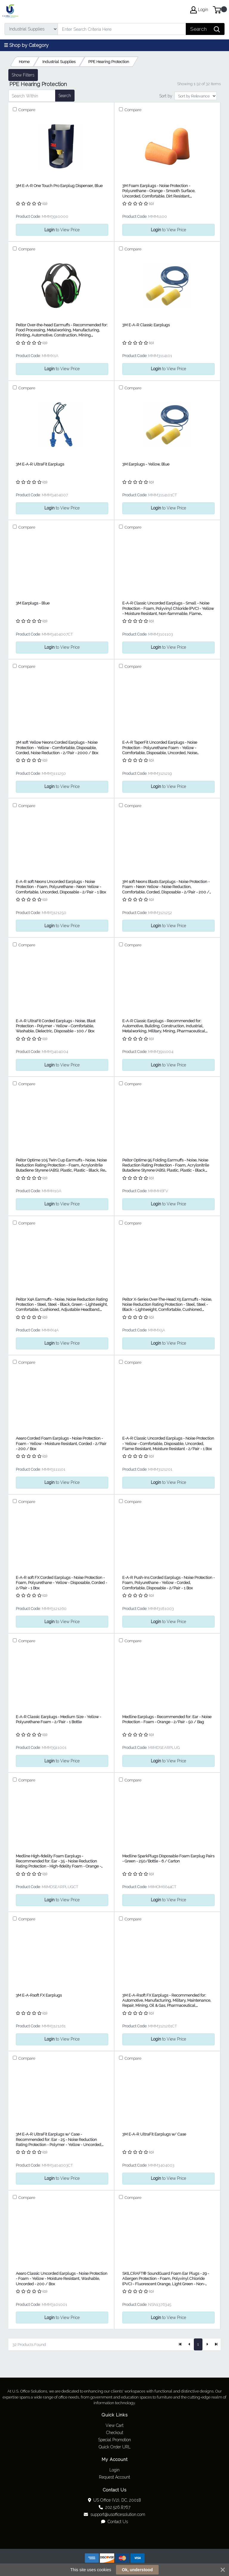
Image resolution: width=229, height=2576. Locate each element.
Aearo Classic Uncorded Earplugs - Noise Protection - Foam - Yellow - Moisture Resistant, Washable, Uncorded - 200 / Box (61, 2278)
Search (64, 95)
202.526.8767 (114, 2507)
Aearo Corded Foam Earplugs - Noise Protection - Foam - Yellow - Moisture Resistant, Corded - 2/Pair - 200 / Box (61, 1443)
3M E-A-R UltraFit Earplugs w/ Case (154, 2134)
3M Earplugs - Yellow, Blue (145, 464)
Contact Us (114, 2521)
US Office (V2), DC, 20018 (114, 2500)
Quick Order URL (115, 2447)
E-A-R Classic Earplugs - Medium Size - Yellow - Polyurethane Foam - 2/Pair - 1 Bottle (58, 1719)
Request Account (114, 2477)
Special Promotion (114, 2439)
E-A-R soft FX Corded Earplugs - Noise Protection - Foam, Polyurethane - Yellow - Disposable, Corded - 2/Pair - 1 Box (61, 1582)
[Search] (122, 29)
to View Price (62, 229)
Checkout (114, 2432)
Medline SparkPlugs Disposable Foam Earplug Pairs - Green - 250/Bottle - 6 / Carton (168, 1858)
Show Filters (23, 75)
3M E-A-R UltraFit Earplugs (40, 464)
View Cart (114, 2425)
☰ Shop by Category (26, 45)
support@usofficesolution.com (114, 2514)
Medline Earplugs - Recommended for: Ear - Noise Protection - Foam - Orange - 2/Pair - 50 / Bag (166, 1719)
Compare (26, 110)
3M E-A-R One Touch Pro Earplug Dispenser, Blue (59, 185)
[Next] (206, 2344)
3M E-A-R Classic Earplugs (146, 325)
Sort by (165, 96)
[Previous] (189, 2344)
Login (114, 2470)
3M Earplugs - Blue (32, 603)
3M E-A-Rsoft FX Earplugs (39, 1995)
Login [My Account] (199, 9)
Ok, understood (137, 2569)
